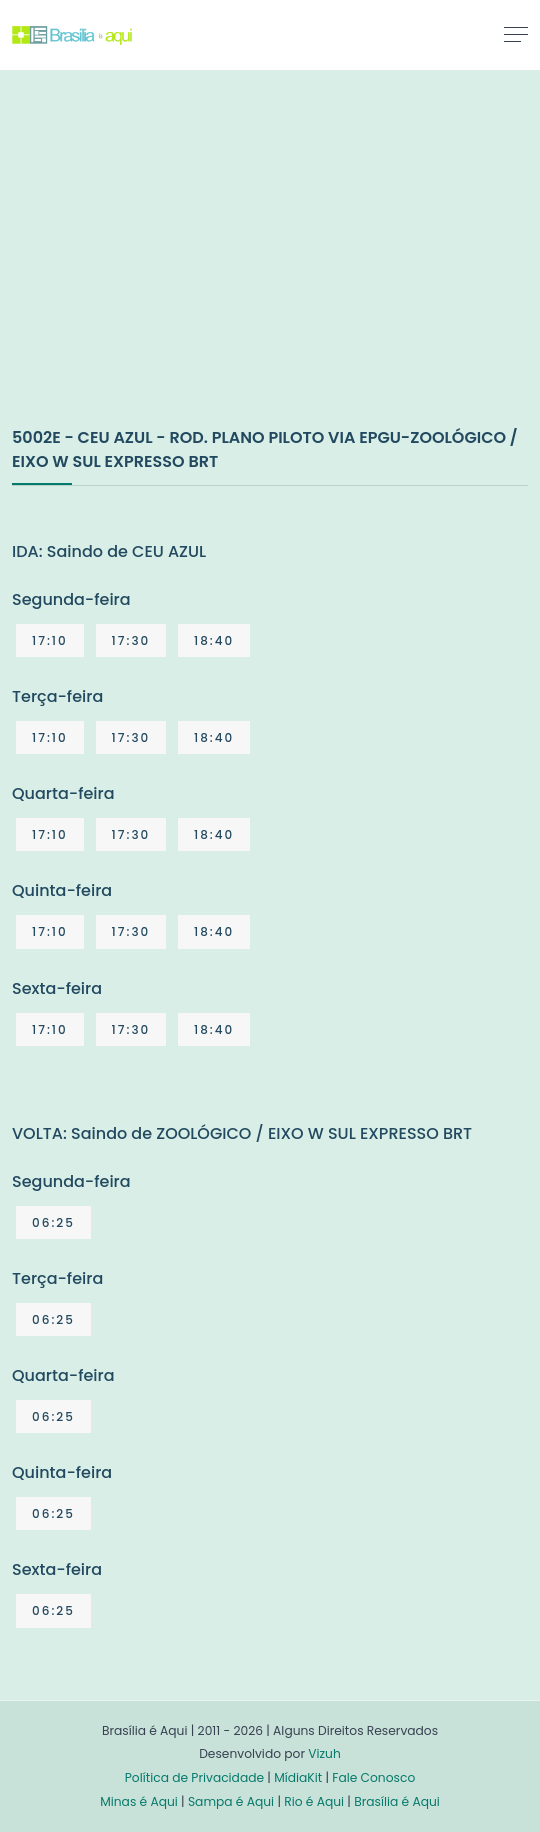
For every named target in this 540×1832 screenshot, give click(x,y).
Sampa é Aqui (231, 1801)
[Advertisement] (162, 269)
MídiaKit (298, 1777)
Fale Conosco (373, 1777)
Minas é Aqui (139, 1801)
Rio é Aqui (314, 1801)
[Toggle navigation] (516, 34)
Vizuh (324, 1753)
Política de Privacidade (194, 1777)
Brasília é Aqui (397, 1801)
